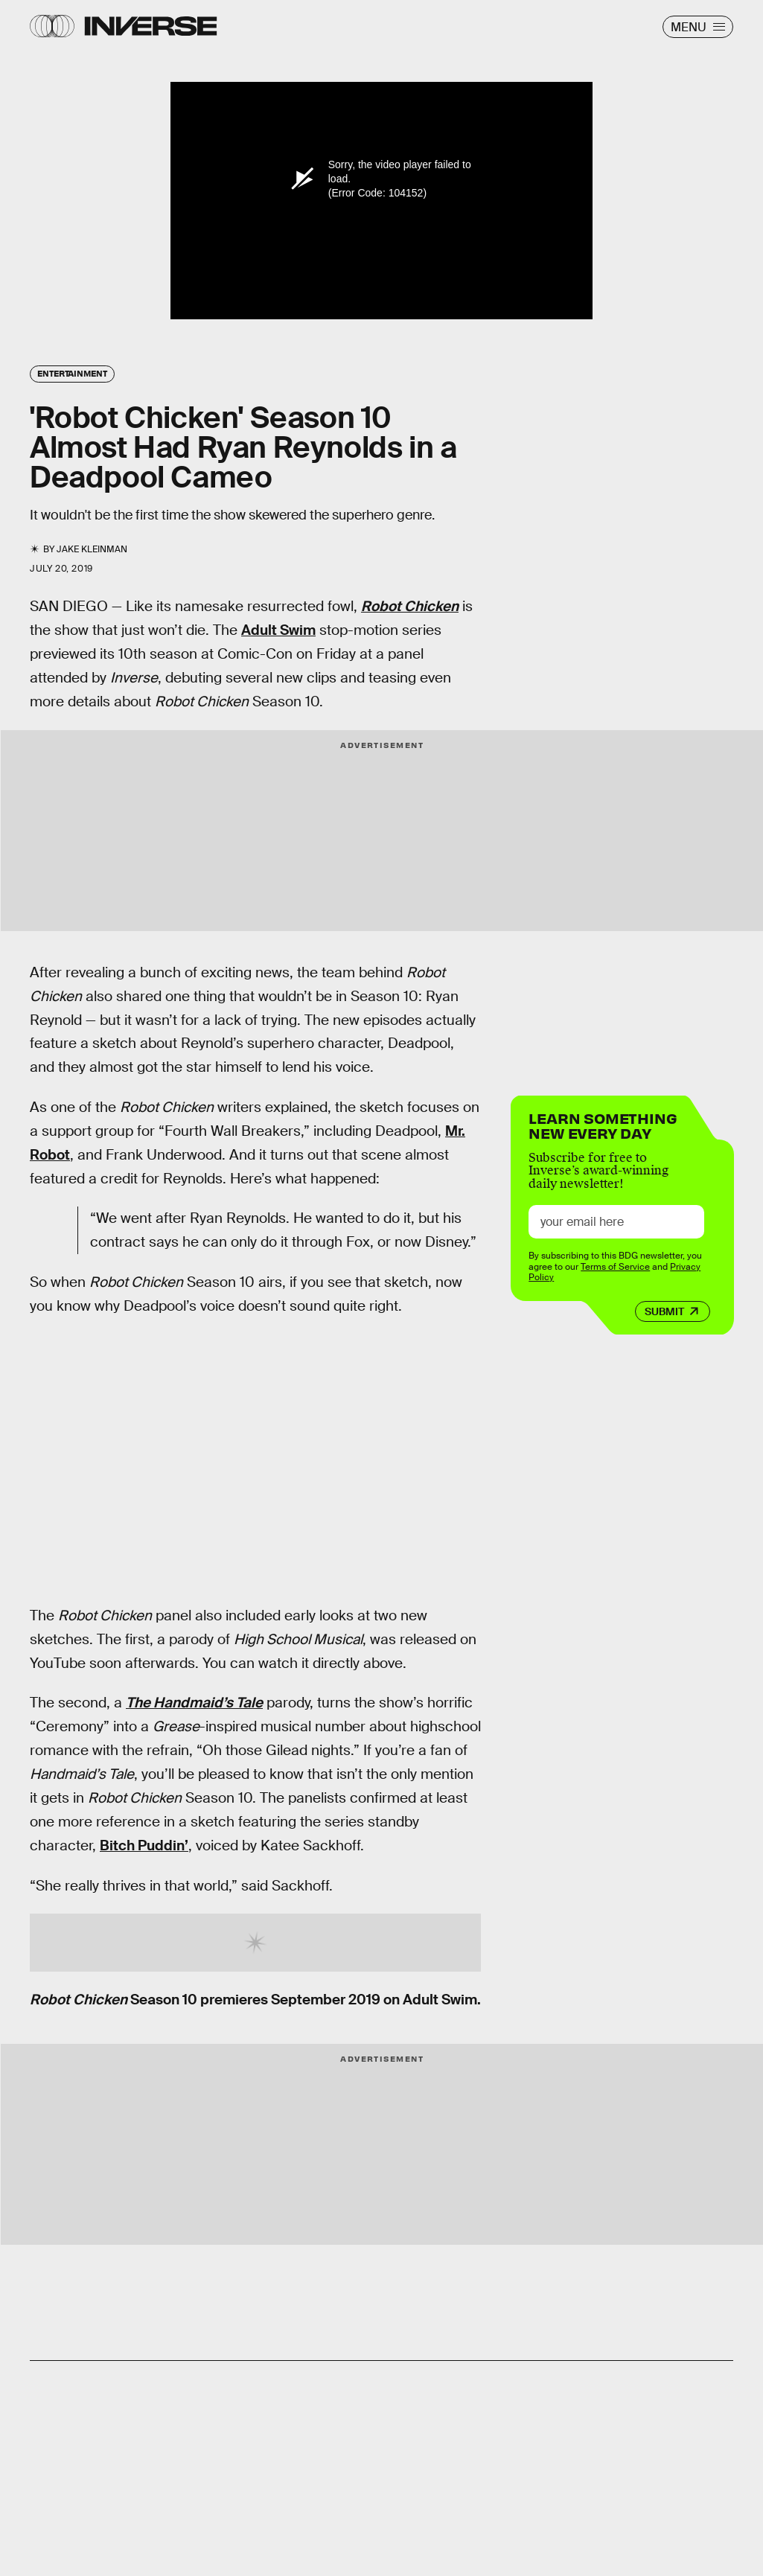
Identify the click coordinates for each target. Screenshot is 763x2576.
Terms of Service (615, 1267)
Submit (664, 1311)
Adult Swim (278, 630)
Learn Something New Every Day (603, 1124)
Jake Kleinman (92, 549)
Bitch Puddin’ (144, 1845)
